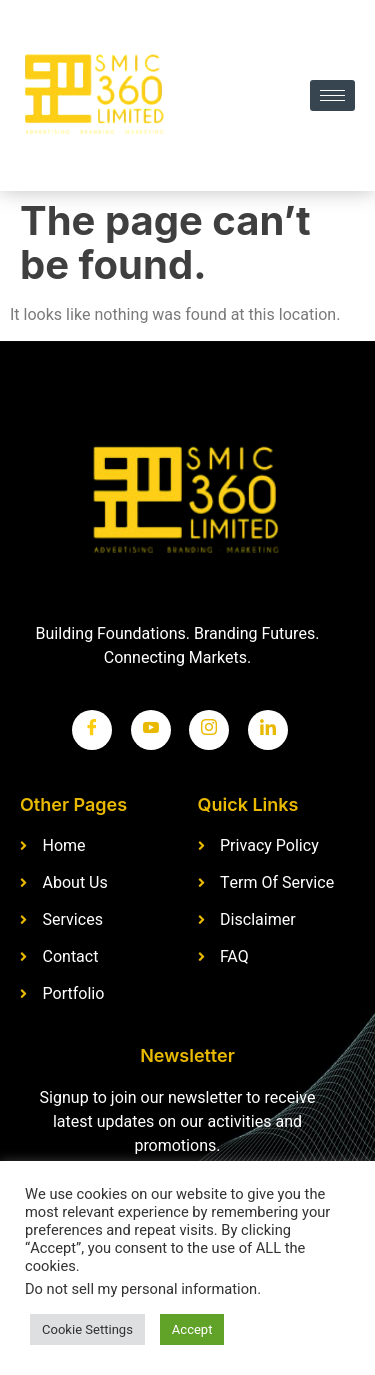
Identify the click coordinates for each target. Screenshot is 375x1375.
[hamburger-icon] (332, 95)
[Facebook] (92, 730)
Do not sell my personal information (141, 1289)
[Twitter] (151, 730)
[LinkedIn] (268, 730)
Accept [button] (192, 1329)
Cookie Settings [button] (87, 1329)
